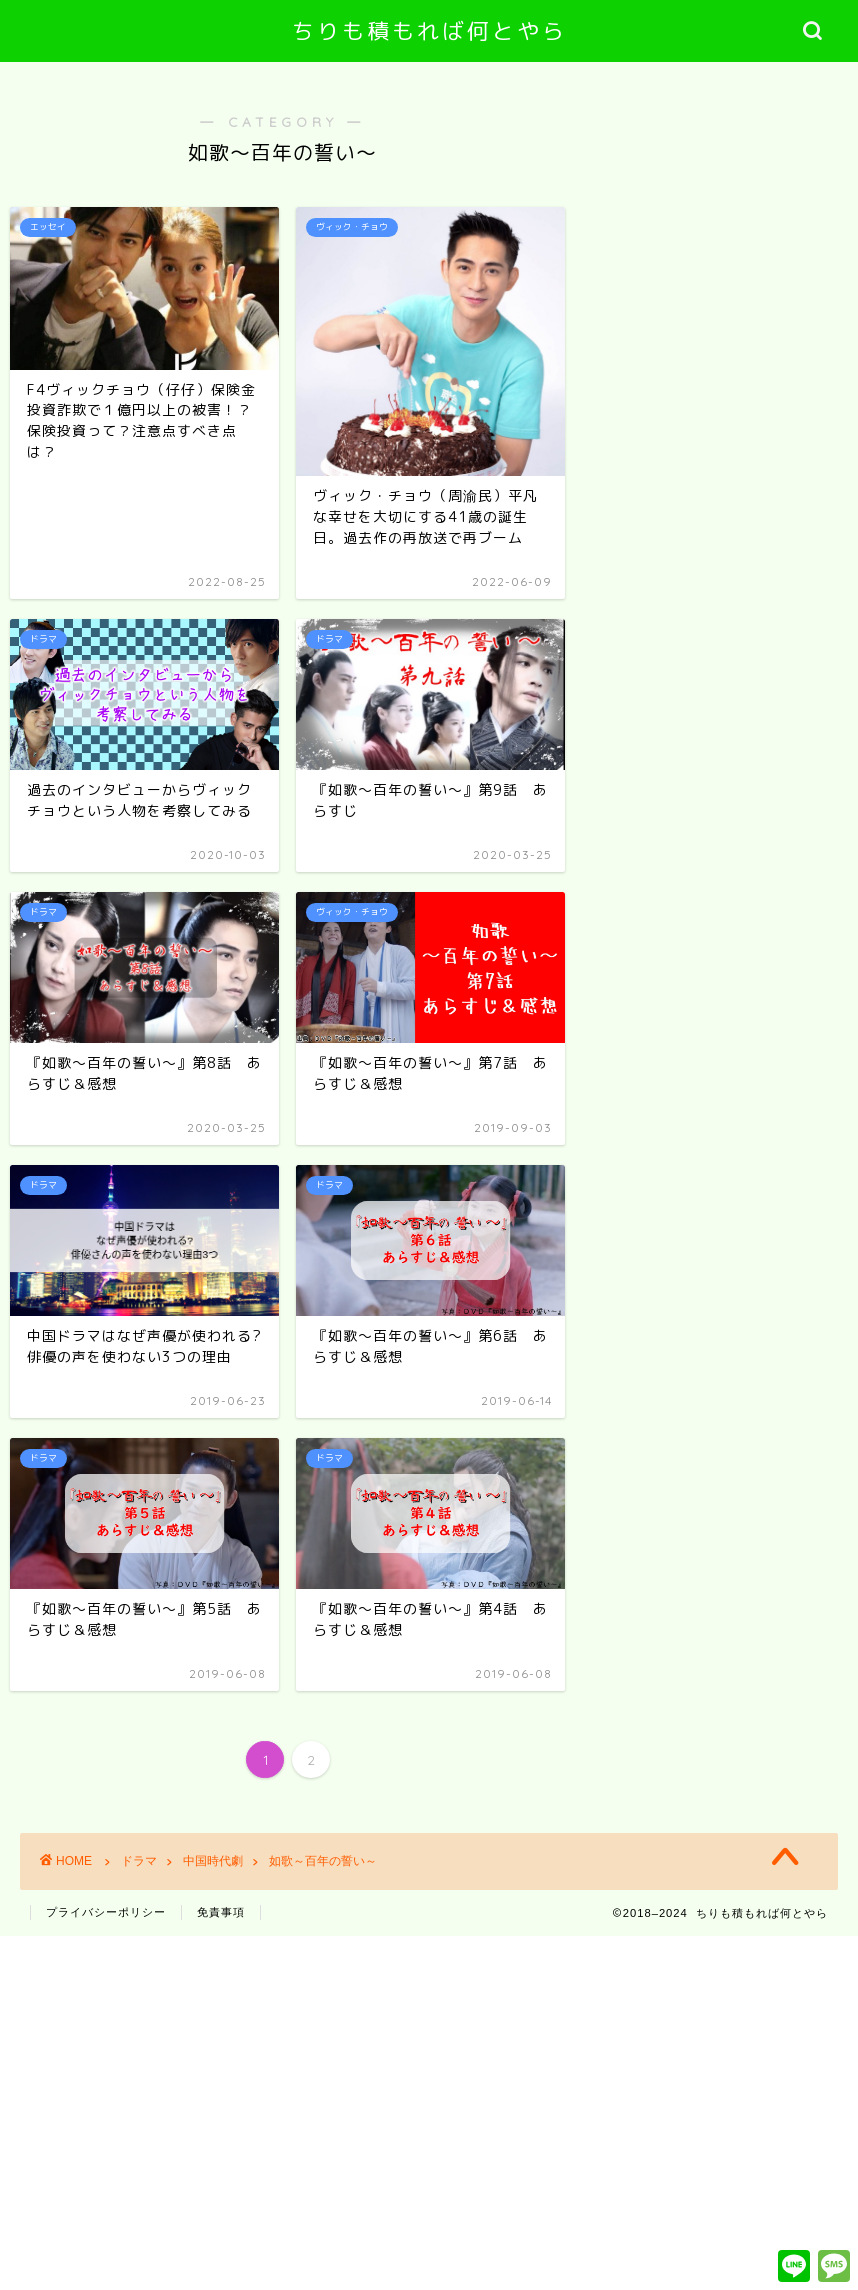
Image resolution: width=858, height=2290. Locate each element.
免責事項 (221, 1912)
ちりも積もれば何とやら (429, 30)
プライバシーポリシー (106, 1912)
